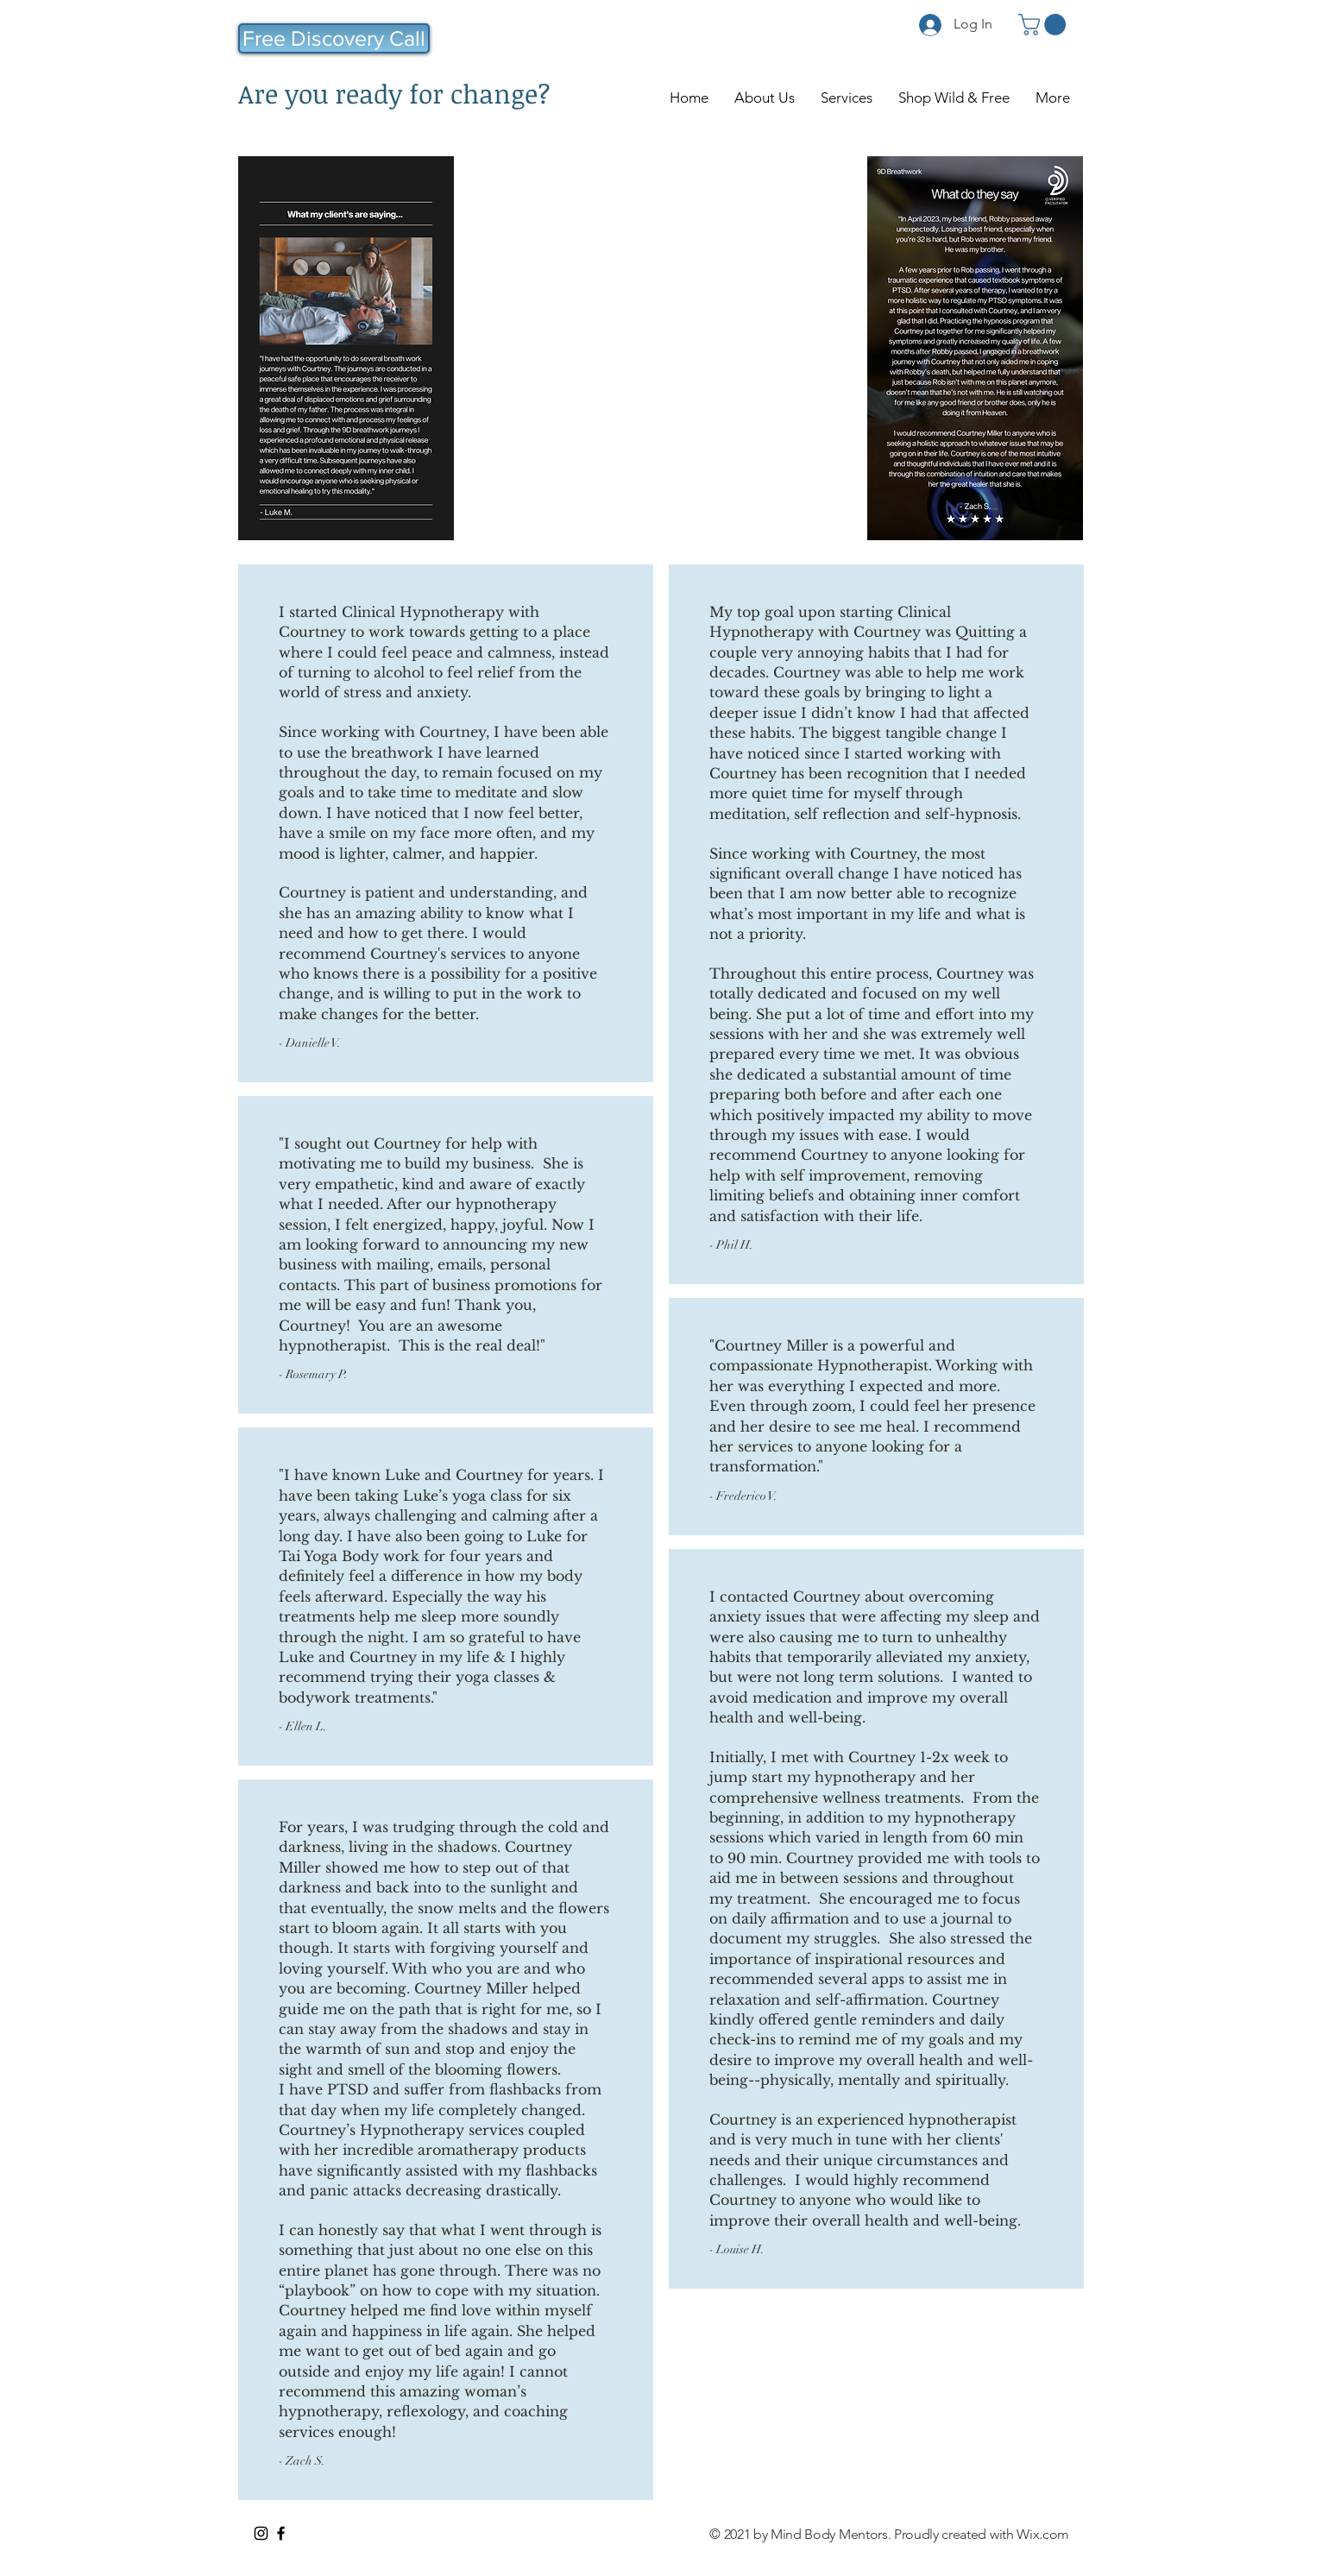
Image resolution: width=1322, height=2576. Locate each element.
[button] (1044, 24)
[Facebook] (281, 2533)
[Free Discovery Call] (334, 38)
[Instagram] (261, 2533)
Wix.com (1043, 2534)
